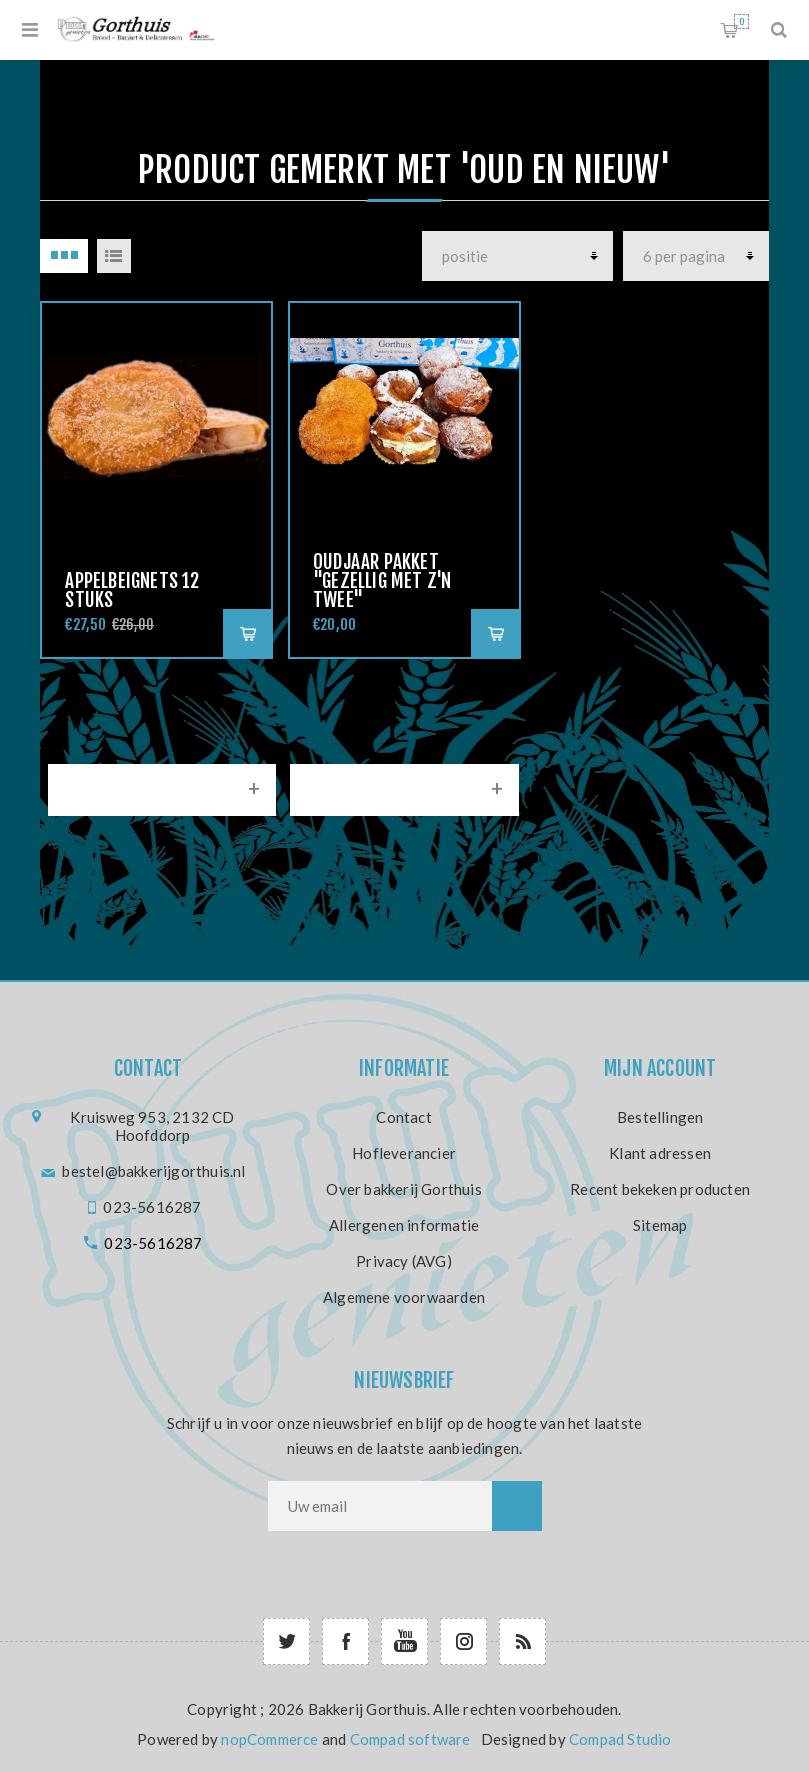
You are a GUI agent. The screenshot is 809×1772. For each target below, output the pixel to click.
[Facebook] (345, 1641)
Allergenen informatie (404, 1225)
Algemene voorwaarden (404, 1297)
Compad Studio (620, 1739)
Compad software (410, 1739)
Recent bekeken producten (660, 1189)
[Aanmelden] (380, 1506)
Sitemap (660, 1225)
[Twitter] (286, 1641)
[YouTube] (404, 1641)
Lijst (114, 256)
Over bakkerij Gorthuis (403, 1189)
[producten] (517, 256)
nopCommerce (269, 1739)
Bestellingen (660, 1117)
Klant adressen (660, 1153)
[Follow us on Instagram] (463, 1641)
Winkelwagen (741, 21)
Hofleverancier (404, 1153)
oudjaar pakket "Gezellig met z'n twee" (382, 581)
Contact (403, 1117)
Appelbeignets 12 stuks (132, 590)
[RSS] (522, 1641)
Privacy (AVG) (404, 1261)
